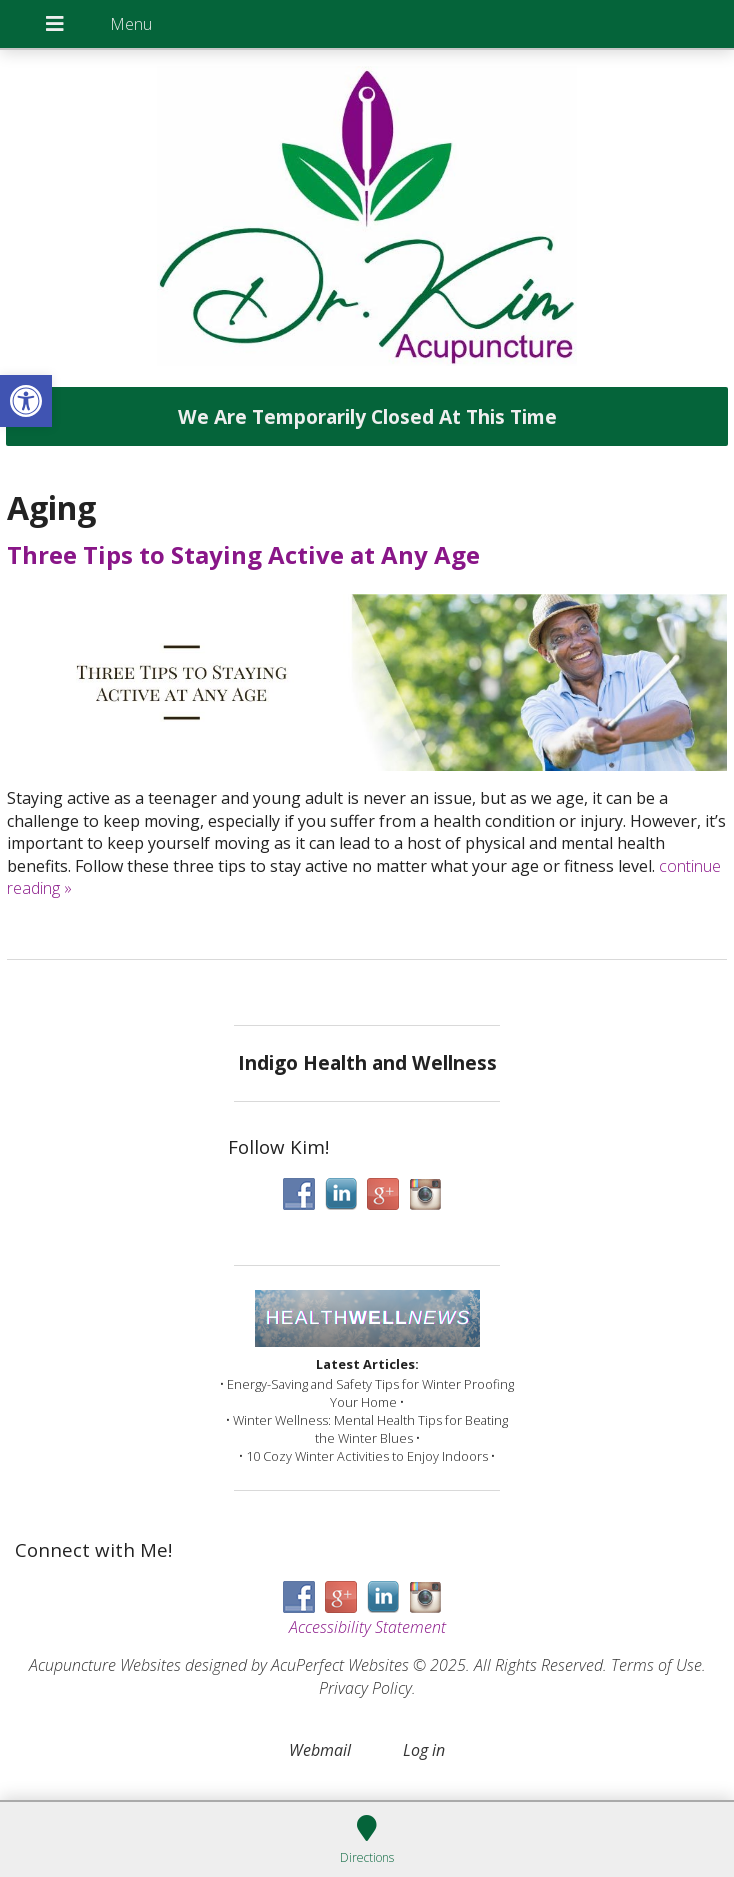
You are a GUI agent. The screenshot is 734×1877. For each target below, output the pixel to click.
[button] (26, 401)
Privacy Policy (365, 1688)
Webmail (320, 1750)
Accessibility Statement (367, 1627)
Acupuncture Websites (105, 1665)
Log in (424, 1750)
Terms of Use (656, 1665)
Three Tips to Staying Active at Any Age (243, 554)
